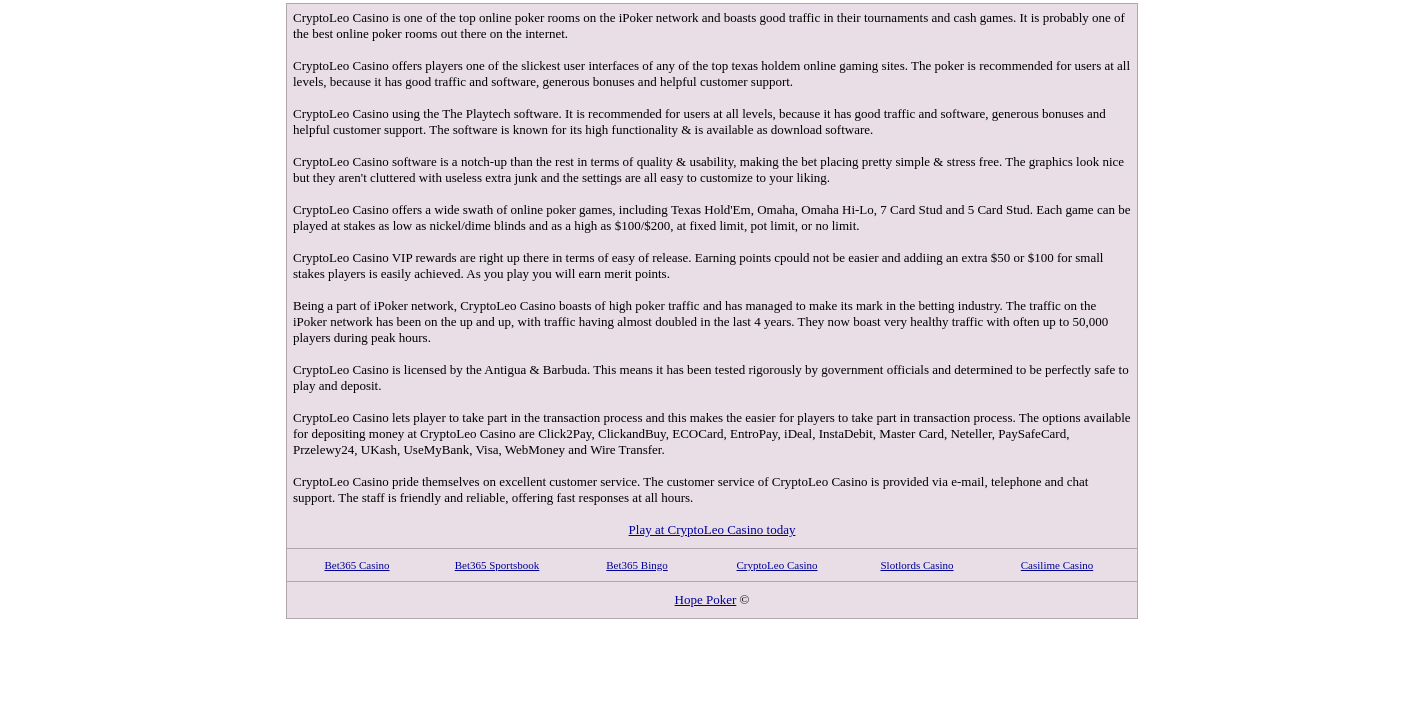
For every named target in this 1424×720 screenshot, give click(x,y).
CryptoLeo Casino (777, 565)
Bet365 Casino (356, 565)
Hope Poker (706, 599)
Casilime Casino (1057, 565)
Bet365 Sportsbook (497, 565)
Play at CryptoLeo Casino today (712, 529)
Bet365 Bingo (636, 565)
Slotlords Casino (916, 565)
